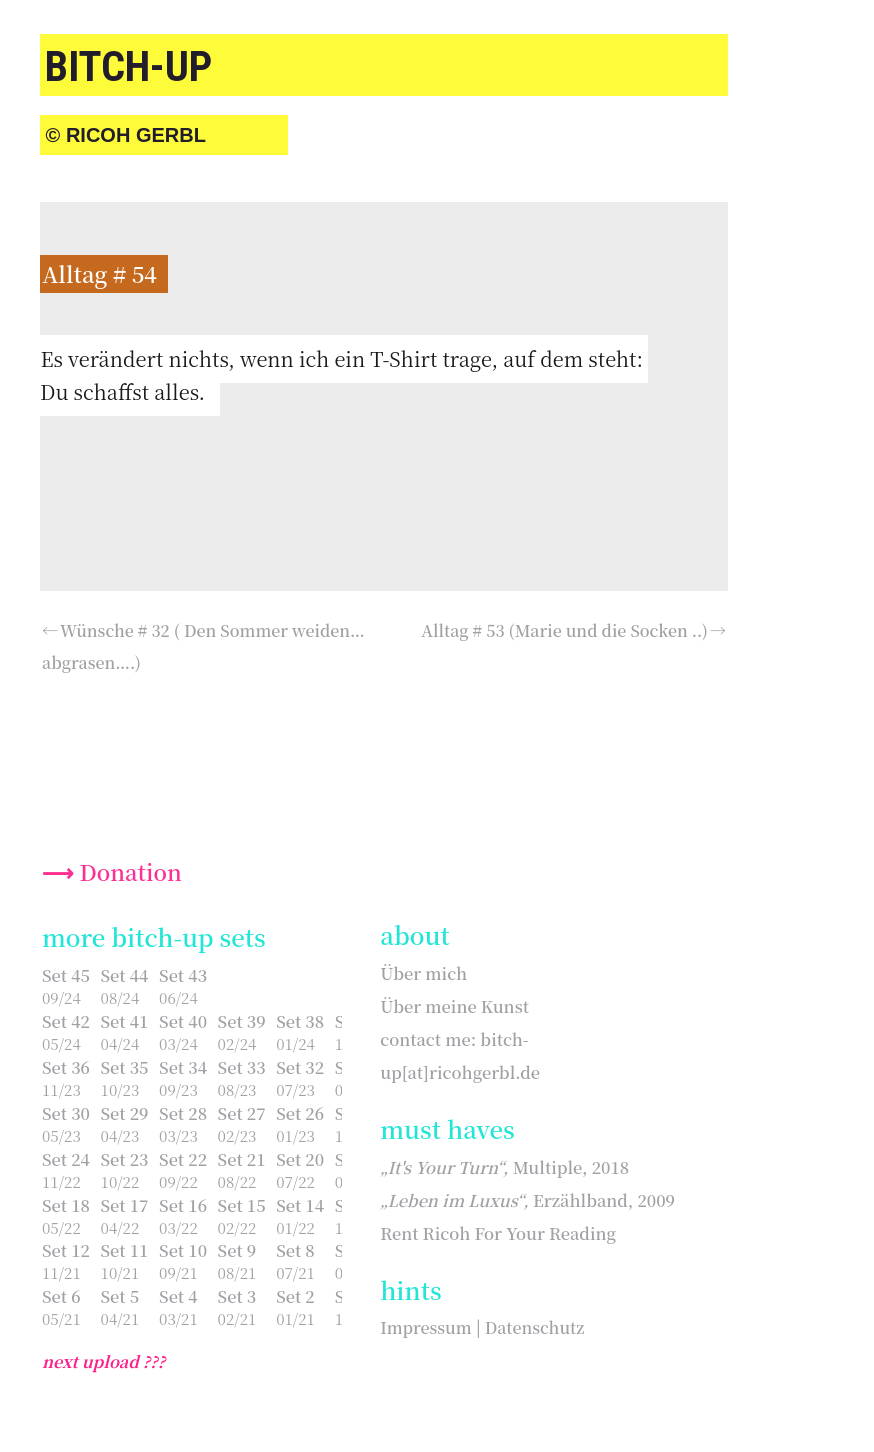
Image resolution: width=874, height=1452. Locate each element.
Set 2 (295, 1296)
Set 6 (61, 1296)
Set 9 (237, 1250)
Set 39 (242, 1021)
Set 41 (125, 1021)
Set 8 (295, 1250)
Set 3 (237, 1296)
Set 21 (242, 1159)
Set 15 (242, 1205)
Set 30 (66, 1113)
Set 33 (242, 1067)
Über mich (423, 973)
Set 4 (178, 1296)
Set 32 (300, 1067)
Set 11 (125, 1250)
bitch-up (128, 66)
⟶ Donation (112, 871)
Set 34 (183, 1067)
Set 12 (66, 1250)
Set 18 (66, 1205)
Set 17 (125, 1205)
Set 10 (183, 1250)
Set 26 (300, 1113)
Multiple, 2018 (504, 1167)
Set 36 (66, 1067)
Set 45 (66, 975)
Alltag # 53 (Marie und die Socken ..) (564, 630)
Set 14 (300, 1205)
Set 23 (125, 1159)
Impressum (425, 1327)
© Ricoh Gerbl (126, 135)
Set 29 (125, 1113)
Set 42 (66, 1021)
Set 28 (183, 1113)
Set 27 (242, 1113)
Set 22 (183, 1159)
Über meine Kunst (454, 1006)
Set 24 (66, 1159)
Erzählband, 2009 (527, 1200)
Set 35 (125, 1067)
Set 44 (125, 975)
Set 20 (300, 1159)
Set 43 (183, 975)
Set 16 (183, 1205)
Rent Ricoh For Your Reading (498, 1233)
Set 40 (183, 1021)
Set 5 (120, 1296)
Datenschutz (535, 1327)
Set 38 (300, 1021)
